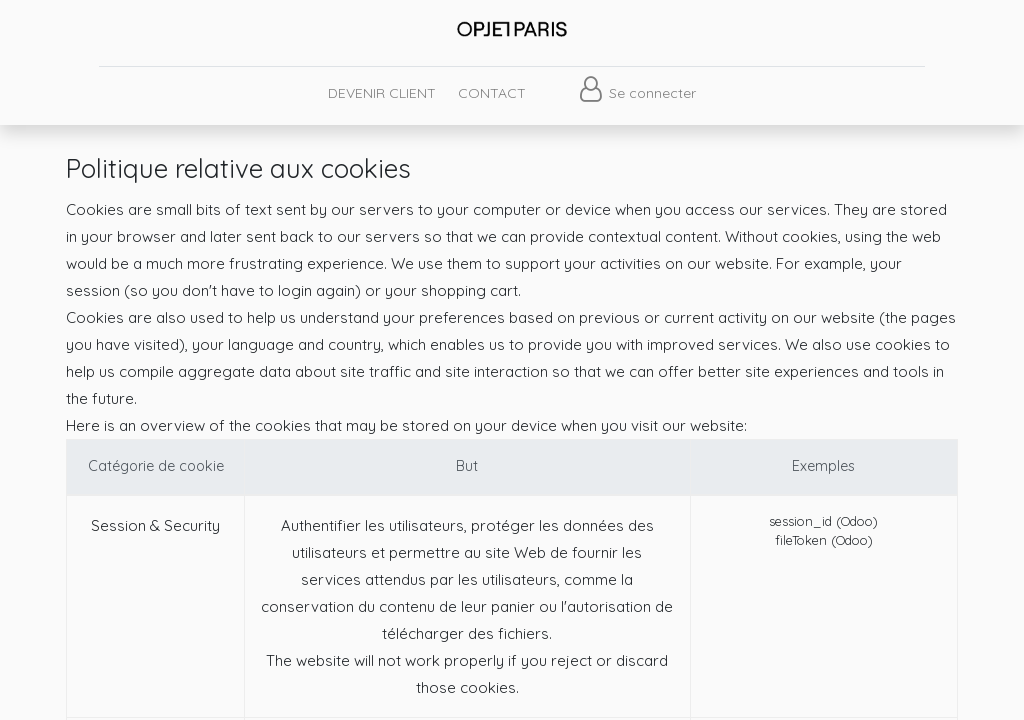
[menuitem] (381, 93)
